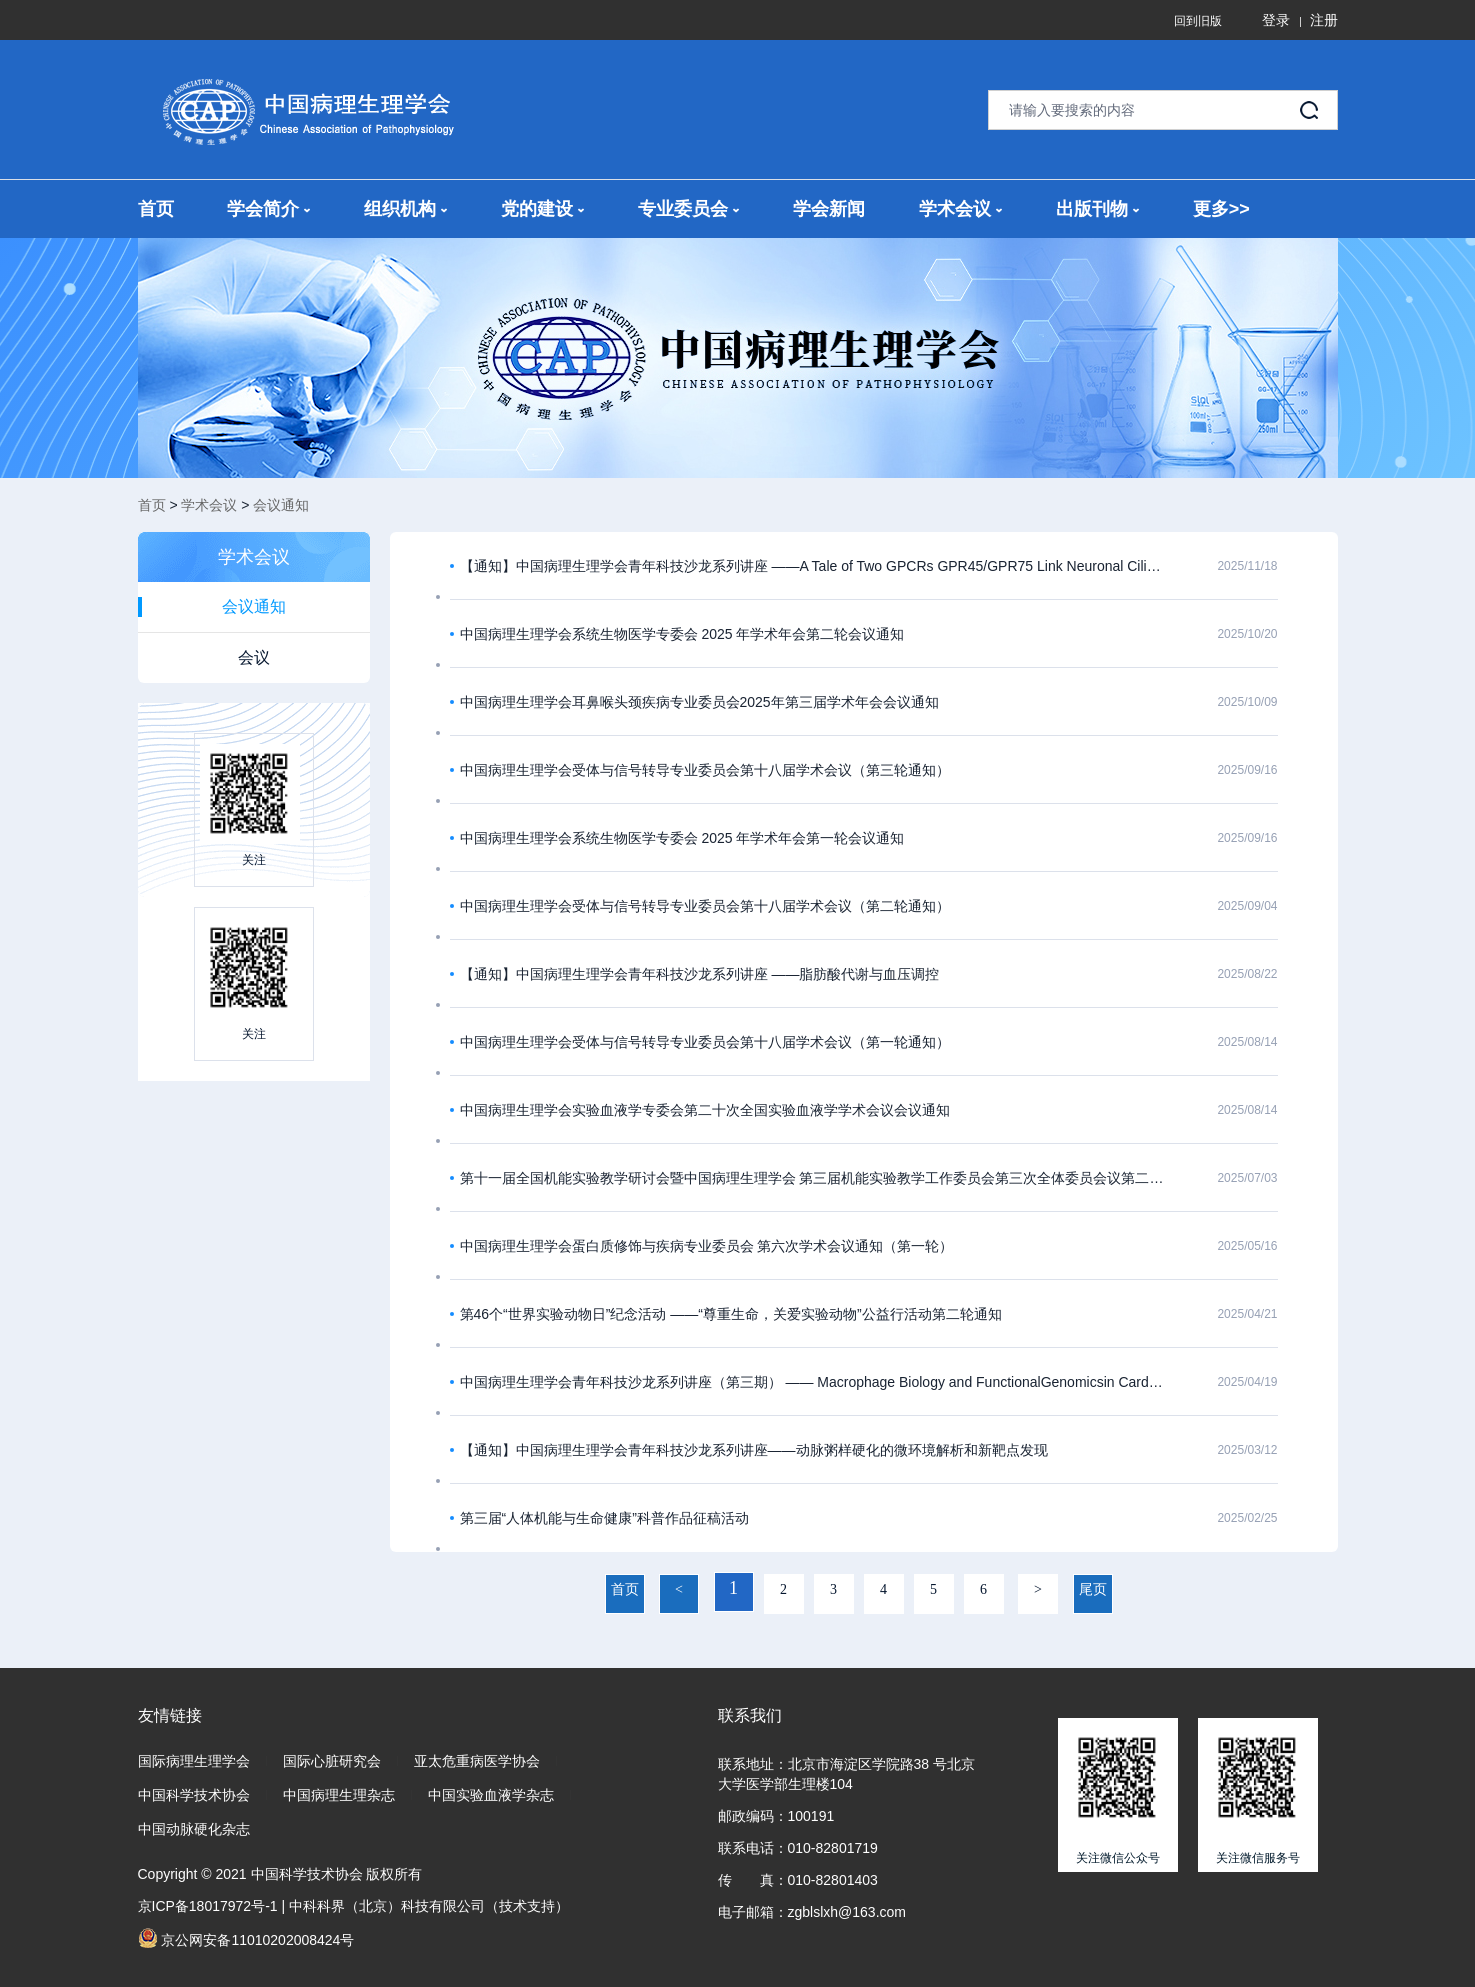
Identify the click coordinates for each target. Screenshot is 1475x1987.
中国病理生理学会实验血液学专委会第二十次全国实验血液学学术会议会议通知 (705, 1110)
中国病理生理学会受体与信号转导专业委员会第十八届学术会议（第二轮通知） (705, 906)
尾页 (1093, 1589)
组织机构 (405, 209)
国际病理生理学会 (194, 1761)
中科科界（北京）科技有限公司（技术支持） (429, 1906)
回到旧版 (1198, 21)
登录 (1276, 20)
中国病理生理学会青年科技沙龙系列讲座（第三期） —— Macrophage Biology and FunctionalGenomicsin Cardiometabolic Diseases (812, 1382)
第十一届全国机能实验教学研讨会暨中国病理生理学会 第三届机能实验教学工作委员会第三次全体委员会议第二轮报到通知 (812, 1178)
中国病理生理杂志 (339, 1795)
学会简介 (268, 209)
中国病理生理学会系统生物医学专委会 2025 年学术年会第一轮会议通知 (682, 838)
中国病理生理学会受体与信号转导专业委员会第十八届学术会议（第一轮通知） (705, 1042)
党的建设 (542, 209)
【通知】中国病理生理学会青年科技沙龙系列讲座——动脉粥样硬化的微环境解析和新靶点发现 (754, 1450)
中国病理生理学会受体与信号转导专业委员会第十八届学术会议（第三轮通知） (705, 770)
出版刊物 (1097, 209)
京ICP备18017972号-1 (208, 1906)
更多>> (1221, 209)
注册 (1324, 20)
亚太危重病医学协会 (477, 1761)
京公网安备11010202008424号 (246, 1938)
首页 (156, 209)
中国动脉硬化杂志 (194, 1829)
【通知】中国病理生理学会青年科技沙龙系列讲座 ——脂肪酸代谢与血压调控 (700, 974)
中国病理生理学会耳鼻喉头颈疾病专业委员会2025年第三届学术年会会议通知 (699, 702)
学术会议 (960, 209)
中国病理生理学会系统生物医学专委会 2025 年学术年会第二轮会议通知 (682, 634)
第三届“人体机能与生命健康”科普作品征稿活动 (604, 1518)
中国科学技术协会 (194, 1795)
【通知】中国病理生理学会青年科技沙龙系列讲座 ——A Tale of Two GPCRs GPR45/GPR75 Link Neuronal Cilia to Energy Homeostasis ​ (812, 566)
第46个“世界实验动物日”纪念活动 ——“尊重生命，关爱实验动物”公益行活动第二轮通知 (731, 1314)
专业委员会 (688, 209)
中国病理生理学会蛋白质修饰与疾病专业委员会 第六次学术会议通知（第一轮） (707, 1246)
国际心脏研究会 (332, 1761)
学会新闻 (829, 209)
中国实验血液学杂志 (491, 1795)
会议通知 (281, 505)
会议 (254, 657)
